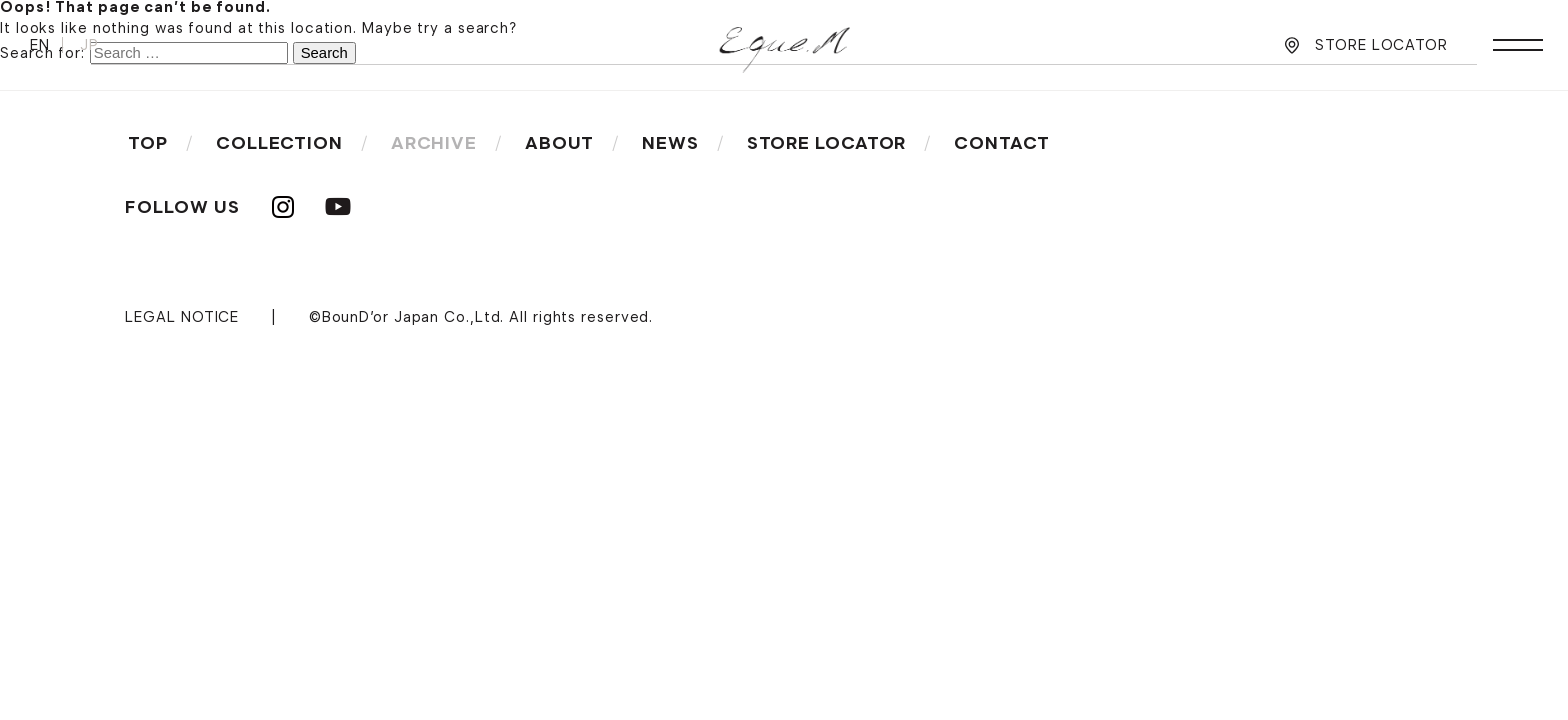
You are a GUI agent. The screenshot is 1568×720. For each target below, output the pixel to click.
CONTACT (1001, 143)
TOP (148, 143)
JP (89, 45)
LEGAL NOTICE (182, 317)
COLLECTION (279, 143)
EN (40, 45)
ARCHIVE (434, 143)
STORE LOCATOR (1381, 45)
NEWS (670, 143)
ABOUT (560, 143)
